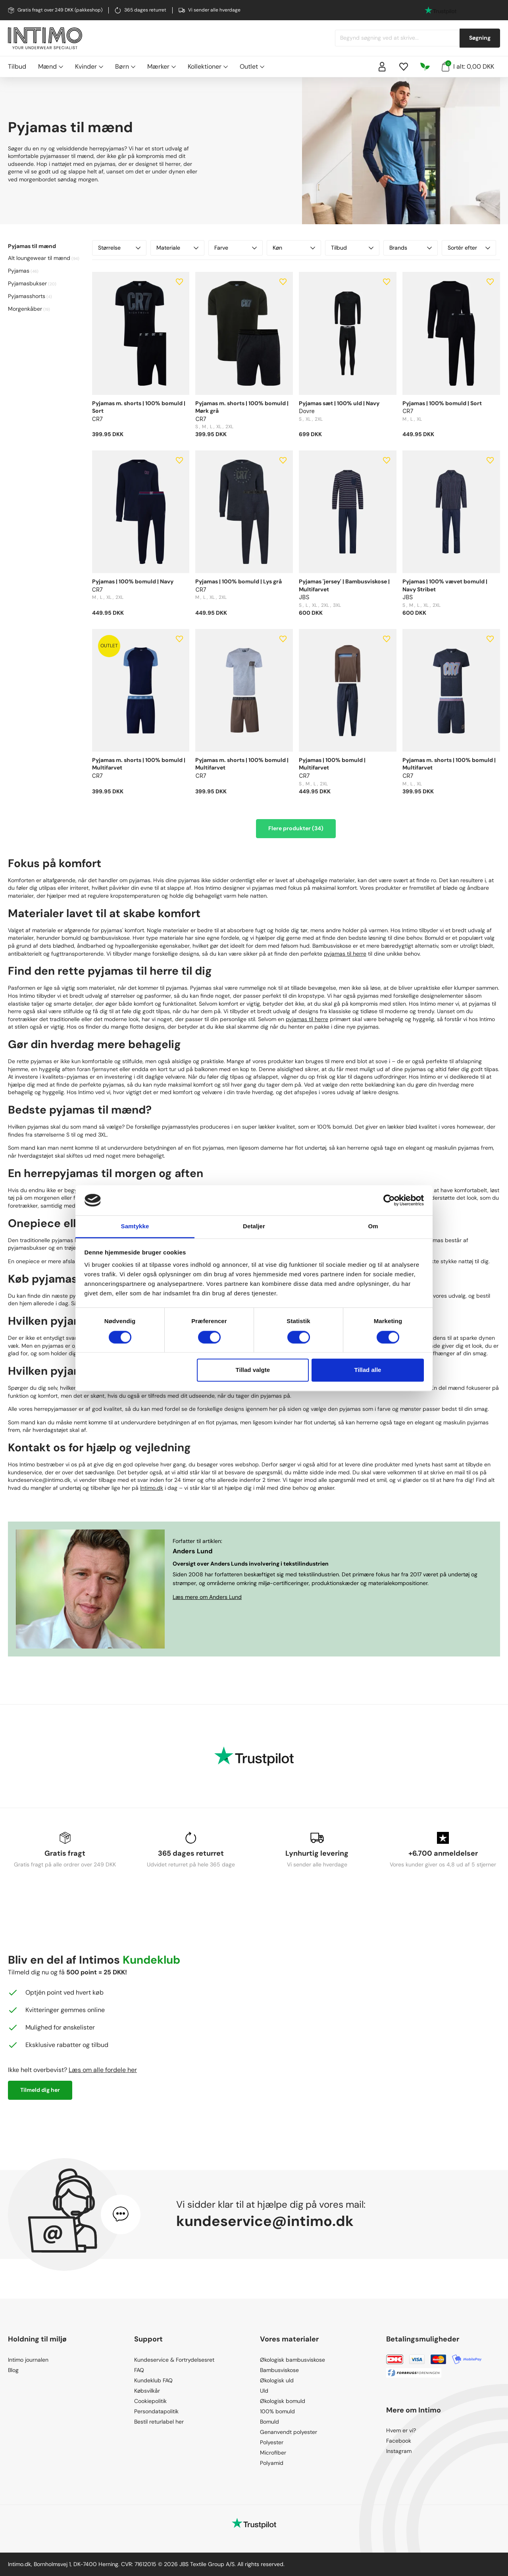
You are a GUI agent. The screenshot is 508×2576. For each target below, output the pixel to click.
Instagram (399, 2451)
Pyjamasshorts (26, 296)
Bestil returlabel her (159, 2421)
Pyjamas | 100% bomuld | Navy (132, 581)
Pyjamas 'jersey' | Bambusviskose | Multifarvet (344, 585)
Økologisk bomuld (282, 2401)
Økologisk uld (277, 2380)
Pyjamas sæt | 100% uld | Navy (339, 403)
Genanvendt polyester (288, 2432)
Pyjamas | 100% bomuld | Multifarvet (332, 763)
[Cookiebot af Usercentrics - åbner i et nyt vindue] (389, 1200)
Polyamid (271, 2462)
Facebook (398, 2440)
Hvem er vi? (401, 2430)
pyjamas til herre (345, 953)
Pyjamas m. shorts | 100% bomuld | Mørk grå (242, 407)
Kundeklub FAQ (153, 2380)
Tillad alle (367, 1370)
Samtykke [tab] (135, 1226)
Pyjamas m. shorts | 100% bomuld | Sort (138, 407)
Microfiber (273, 2452)
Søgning (480, 37)
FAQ (139, 2370)
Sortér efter (469, 247)
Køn (294, 247)
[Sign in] (382, 66)
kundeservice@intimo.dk (265, 2221)
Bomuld (269, 2421)
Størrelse (119, 247)
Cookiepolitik (150, 2401)
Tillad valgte (253, 1370)
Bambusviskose (279, 2370)
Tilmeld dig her (40, 2089)
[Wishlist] (403, 66)
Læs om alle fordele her (103, 2070)
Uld (264, 2390)
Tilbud (17, 66)
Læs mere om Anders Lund (207, 1597)
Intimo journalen (28, 2359)
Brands (410, 247)
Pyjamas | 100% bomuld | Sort (442, 403)
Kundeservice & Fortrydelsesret (174, 2359)
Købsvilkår (147, 2390)
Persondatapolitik (156, 2411)
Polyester (271, 2442)
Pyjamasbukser (27, 283)
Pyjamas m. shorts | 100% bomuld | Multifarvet (138, 763)
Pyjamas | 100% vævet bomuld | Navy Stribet (444, 585)
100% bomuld (277, 2411)
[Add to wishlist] (179, 282)
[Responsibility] (425, 66)
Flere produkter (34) (295, 828)
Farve (235, 247)
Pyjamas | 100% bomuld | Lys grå (238, 581)
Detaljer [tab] (254, 1226)
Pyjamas (18, 270)
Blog (13, 2370)
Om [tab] (373, 1226)
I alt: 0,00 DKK (468, 65)
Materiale (177, 247)
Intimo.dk (151, 1487)
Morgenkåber (25, 308)
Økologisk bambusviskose (292, 2359)
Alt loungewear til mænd (39, 258)
